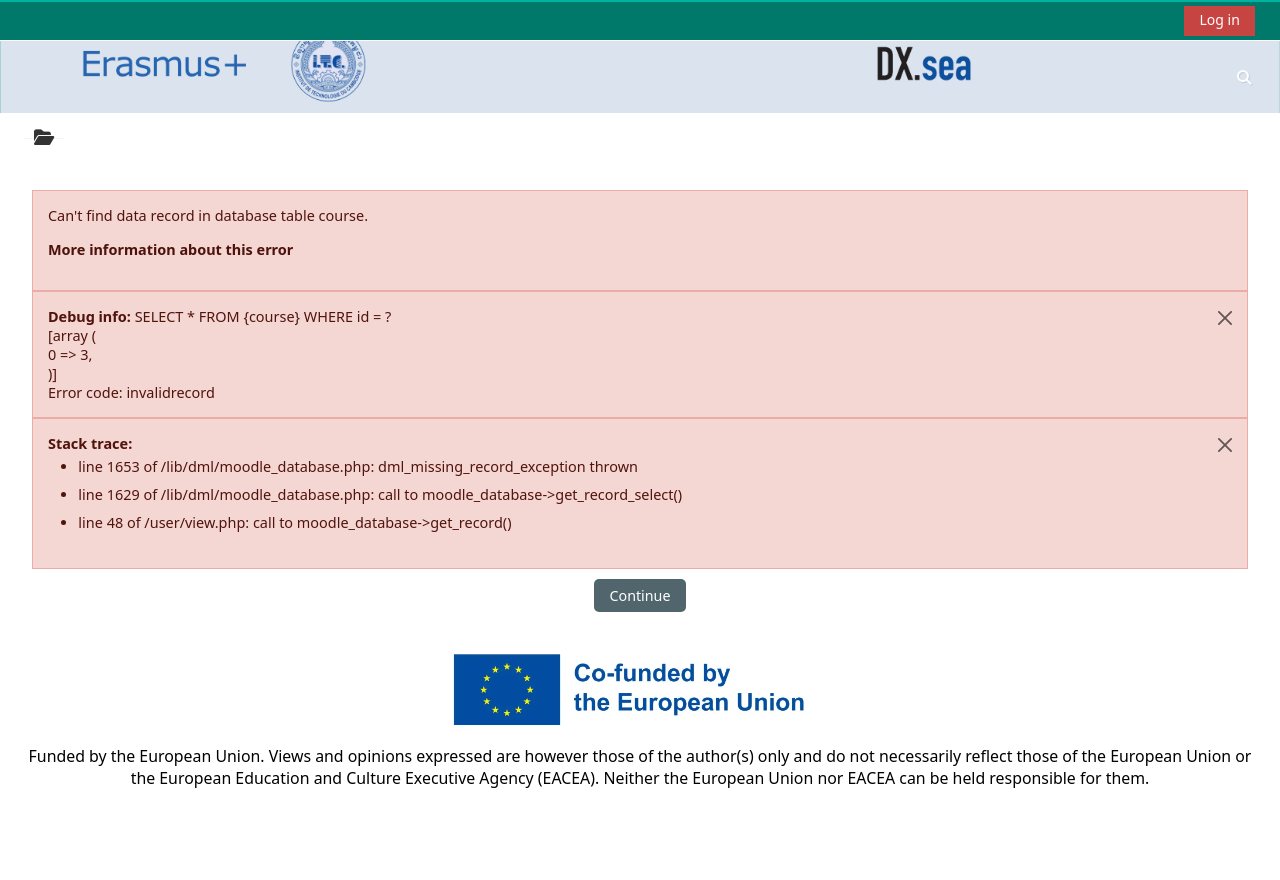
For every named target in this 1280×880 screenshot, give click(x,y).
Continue (640, 595)
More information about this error (170, 249)
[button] (1244, 77)
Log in (1219, 19)
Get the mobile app (506, 859)
